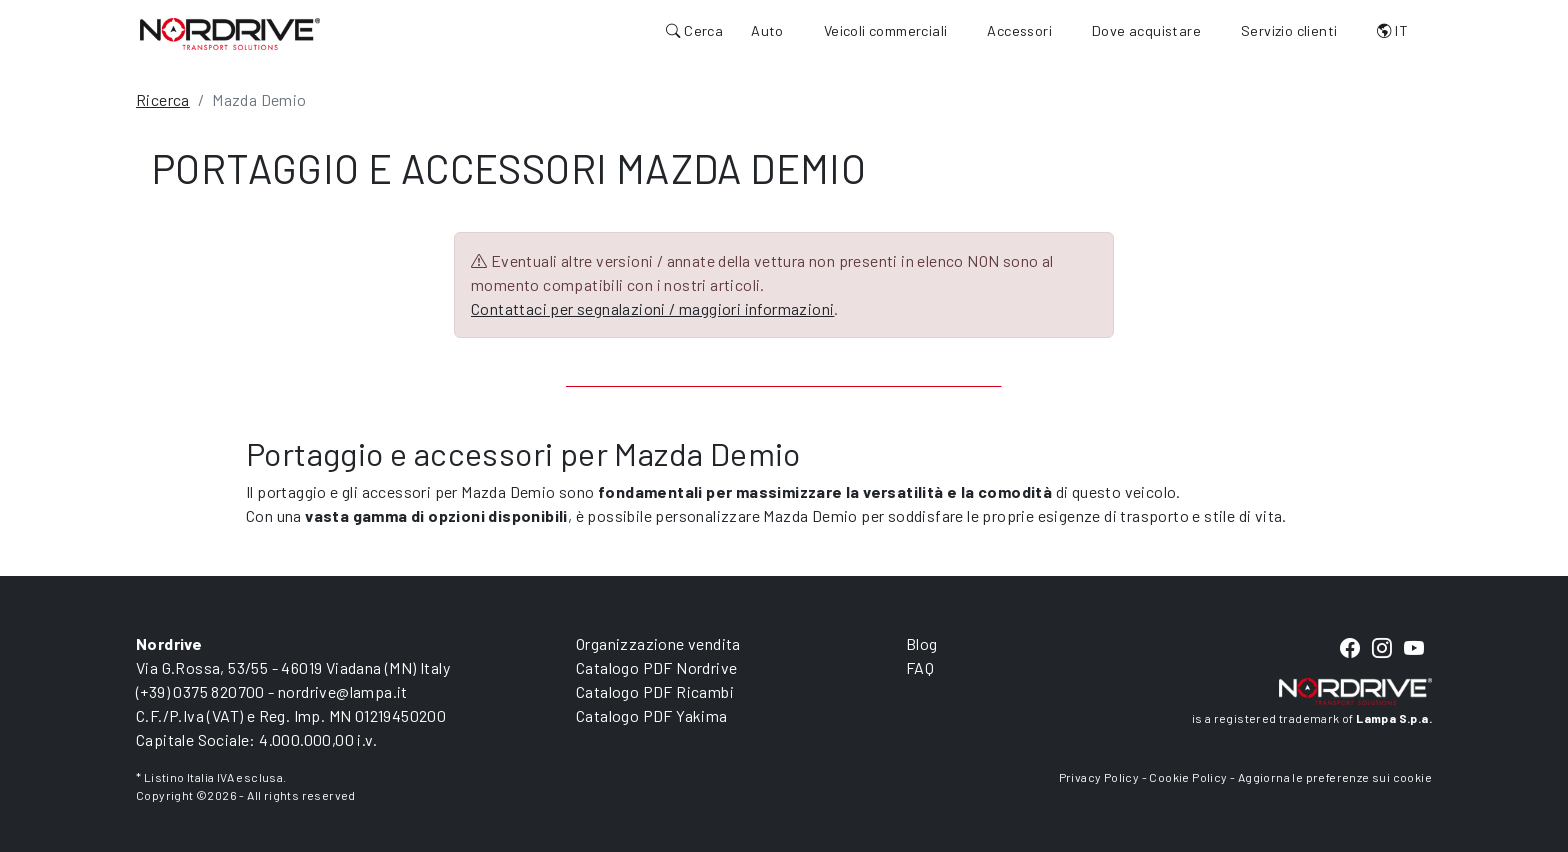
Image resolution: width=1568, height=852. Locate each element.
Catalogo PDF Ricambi (655, 691)
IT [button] (1392, 30)
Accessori (1019, 30)
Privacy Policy (1099, 777)
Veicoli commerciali (886, 30)
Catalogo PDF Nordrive (656, 667)
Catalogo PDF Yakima (652, 715)
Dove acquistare (1146, 30)
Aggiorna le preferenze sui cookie (1335, 777)
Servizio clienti (1289, 30)
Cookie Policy (1188, 777)
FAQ (920, 667)
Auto (767, 30)
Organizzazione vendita (658, 643)
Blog (922, 643)
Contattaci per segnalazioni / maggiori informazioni (652, 308)
